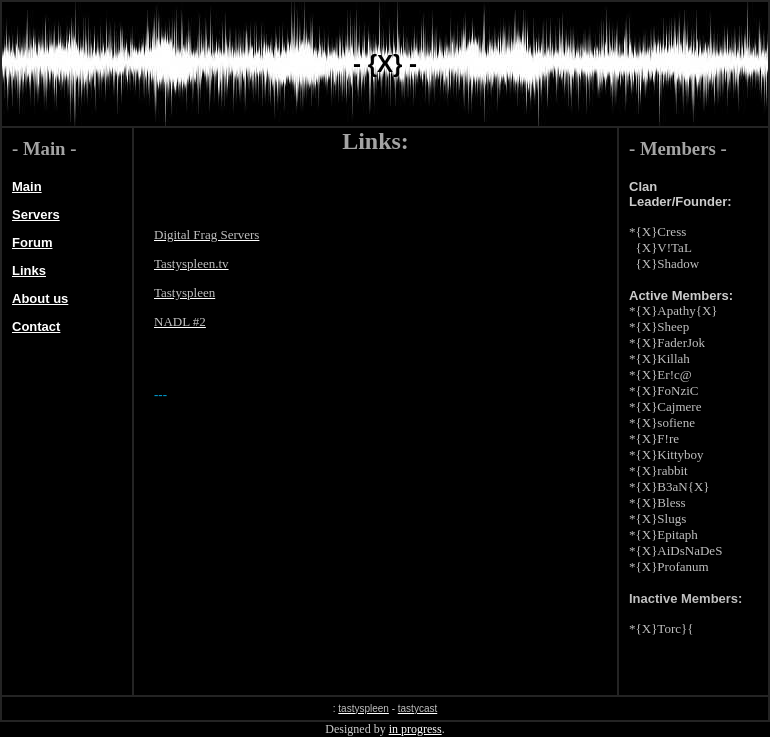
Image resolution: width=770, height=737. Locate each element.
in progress (415, 729)
